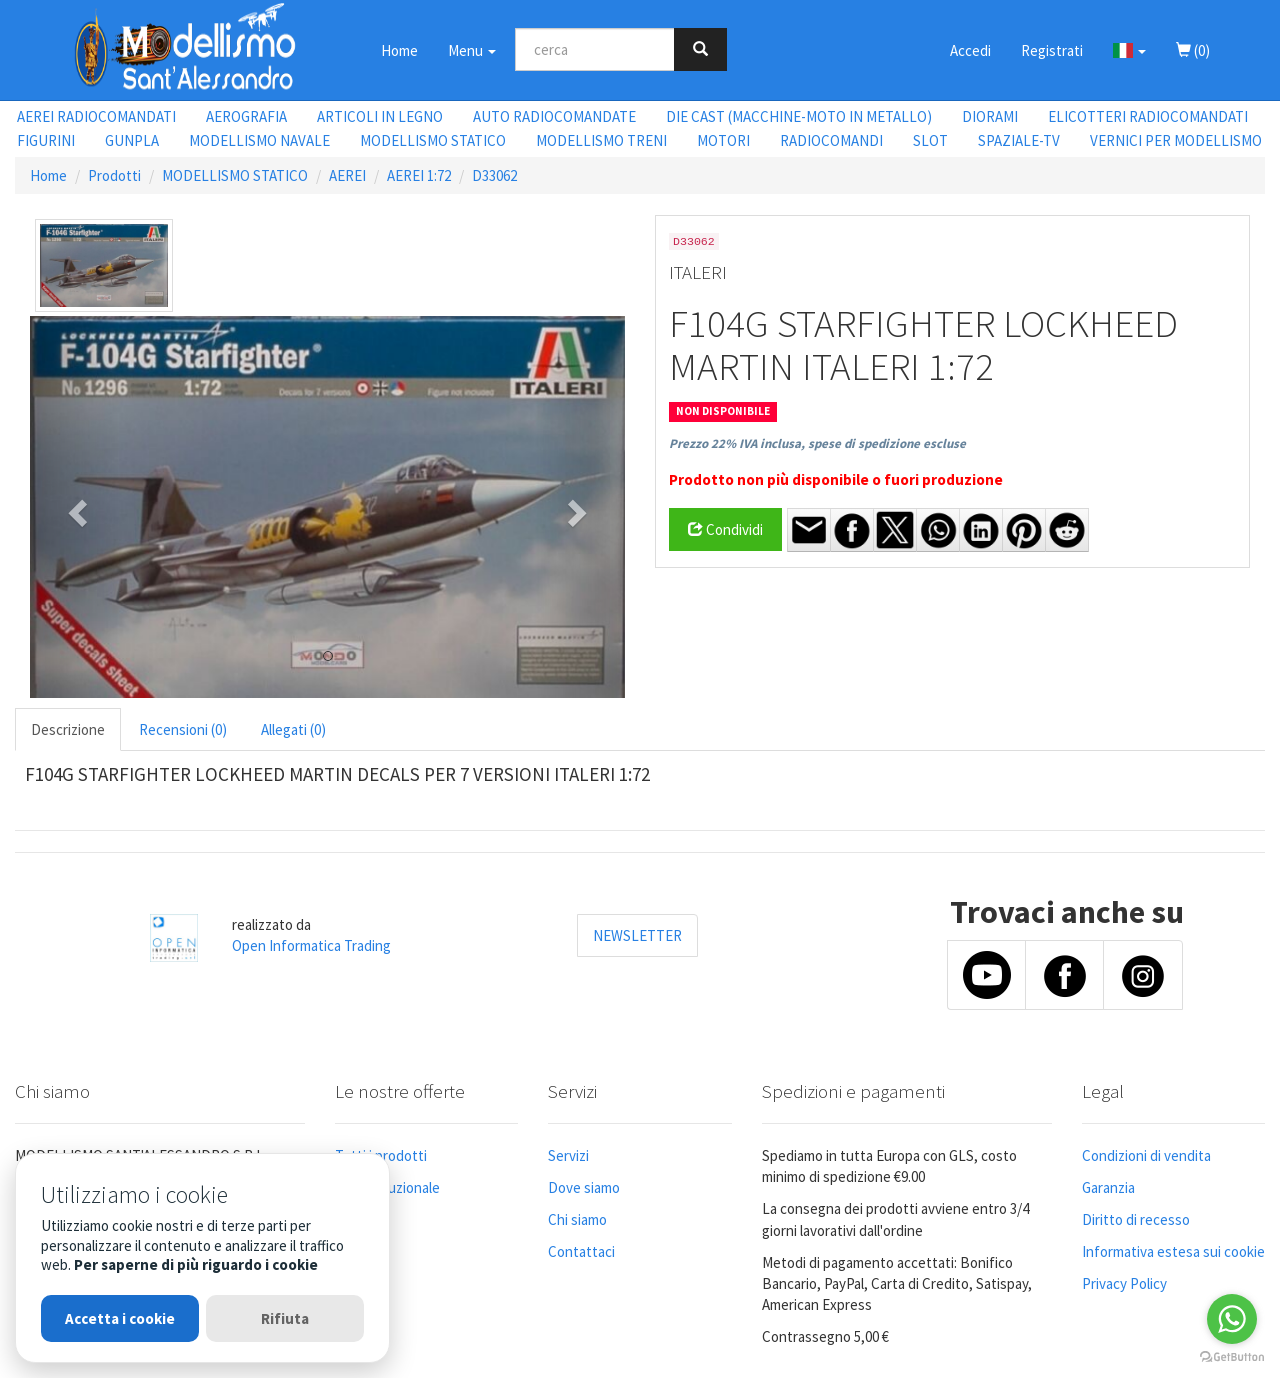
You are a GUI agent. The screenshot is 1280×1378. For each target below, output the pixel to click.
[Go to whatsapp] (1232, 1319)
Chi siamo (577, 1219)
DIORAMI (990, 116)
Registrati (1052, 50)
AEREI (347, 175)
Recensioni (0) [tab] (183, 729)
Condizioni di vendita (1146, 1155)
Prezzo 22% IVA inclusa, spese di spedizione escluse (817, 443)
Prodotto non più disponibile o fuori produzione (836, 479)
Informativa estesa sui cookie (1173, 1251)
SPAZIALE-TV (1019, 140)
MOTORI (723, 140)
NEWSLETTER (637, 935)
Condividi (725, 529)
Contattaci (581, 1251)
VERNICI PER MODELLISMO (1176, 140)
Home (399, 50)
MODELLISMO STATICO (433, 140)
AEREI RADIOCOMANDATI (96, 116)
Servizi (568, 1155)
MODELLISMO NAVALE (259, 140)
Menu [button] (472, 50)
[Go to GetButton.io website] (1232, 1357)
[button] (1129, 50)
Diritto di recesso (1136, 1219)
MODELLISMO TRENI (601, 140)
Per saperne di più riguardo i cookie (196, 1264)
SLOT (930, 140)
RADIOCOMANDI (831, 140)
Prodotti (114, 175)
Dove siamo (584, 1187)
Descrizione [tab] (68, 729)
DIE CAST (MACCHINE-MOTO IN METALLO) (799, 116)
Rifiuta (285, 1318)
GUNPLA (132, 140)
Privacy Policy (1124, 1283)
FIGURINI (46, 140)
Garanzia (1108, 1187)
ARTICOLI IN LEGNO (380, 116)
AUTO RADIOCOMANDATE (554, 116)
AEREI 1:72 (419, 175)
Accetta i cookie (120, 1318)
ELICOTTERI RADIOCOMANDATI (1148, 116)
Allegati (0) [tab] (293, 729)
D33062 (494, 175)
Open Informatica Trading (311, 945)
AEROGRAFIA (246, 116)
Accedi (970, 50)
